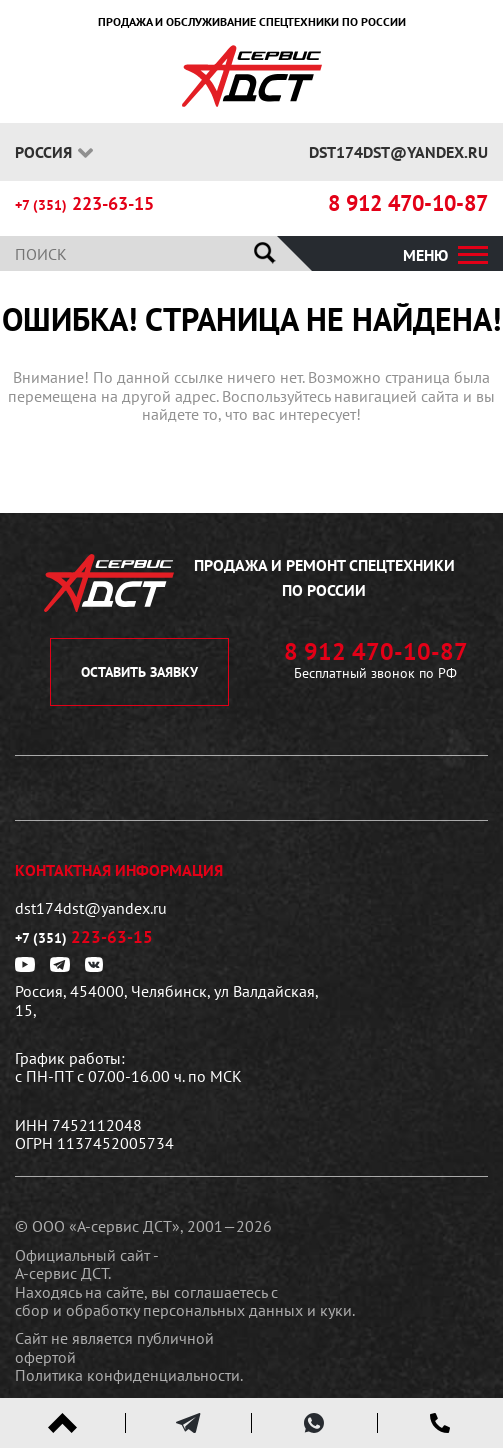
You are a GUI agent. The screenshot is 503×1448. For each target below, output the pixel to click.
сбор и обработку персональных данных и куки (183, 1310)
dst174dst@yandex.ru (398, 152)
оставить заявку (139, 672)
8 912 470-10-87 (408, 203)
